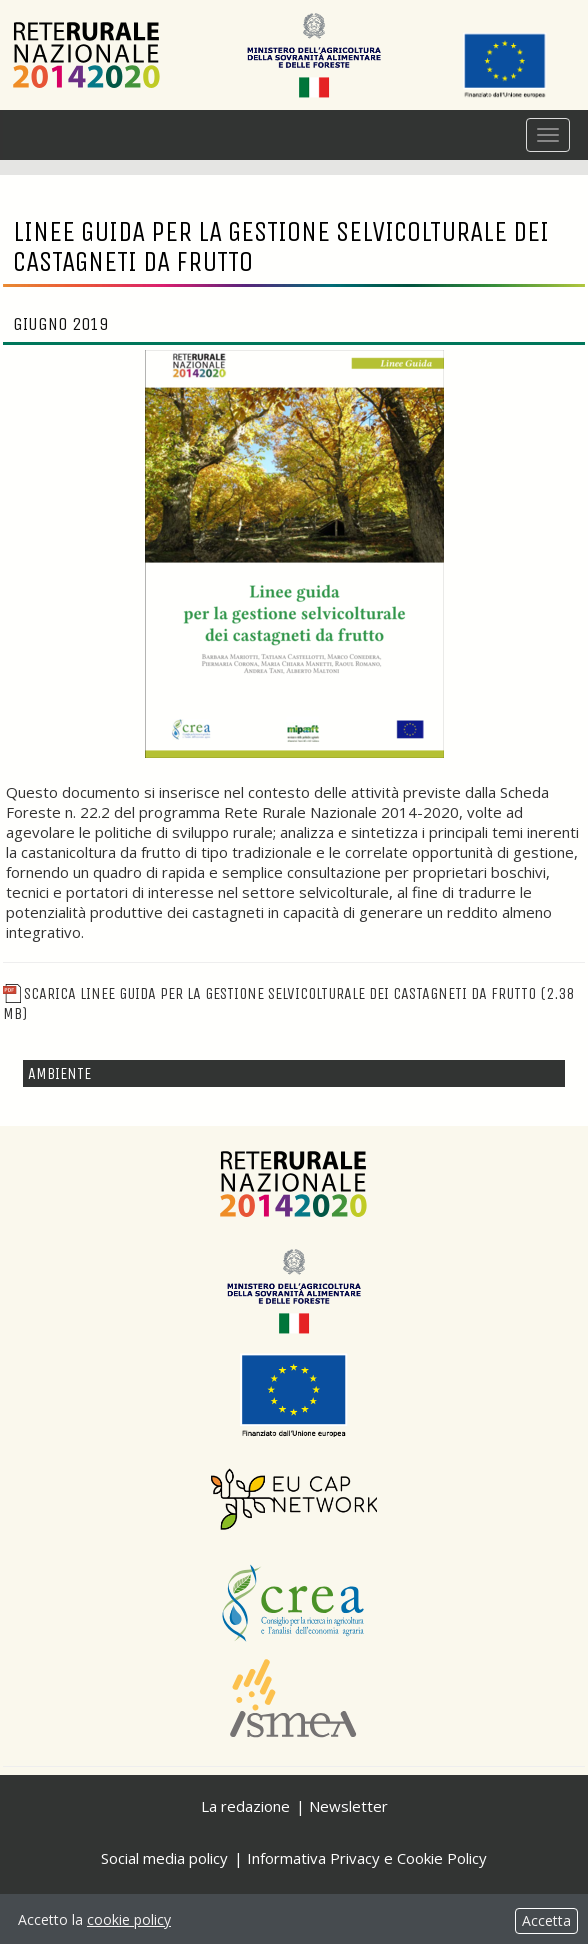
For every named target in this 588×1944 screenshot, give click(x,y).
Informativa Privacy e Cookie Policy (367, 1858)
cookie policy (129, 1919)
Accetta (546, 1920)
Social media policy (164, 1858)
